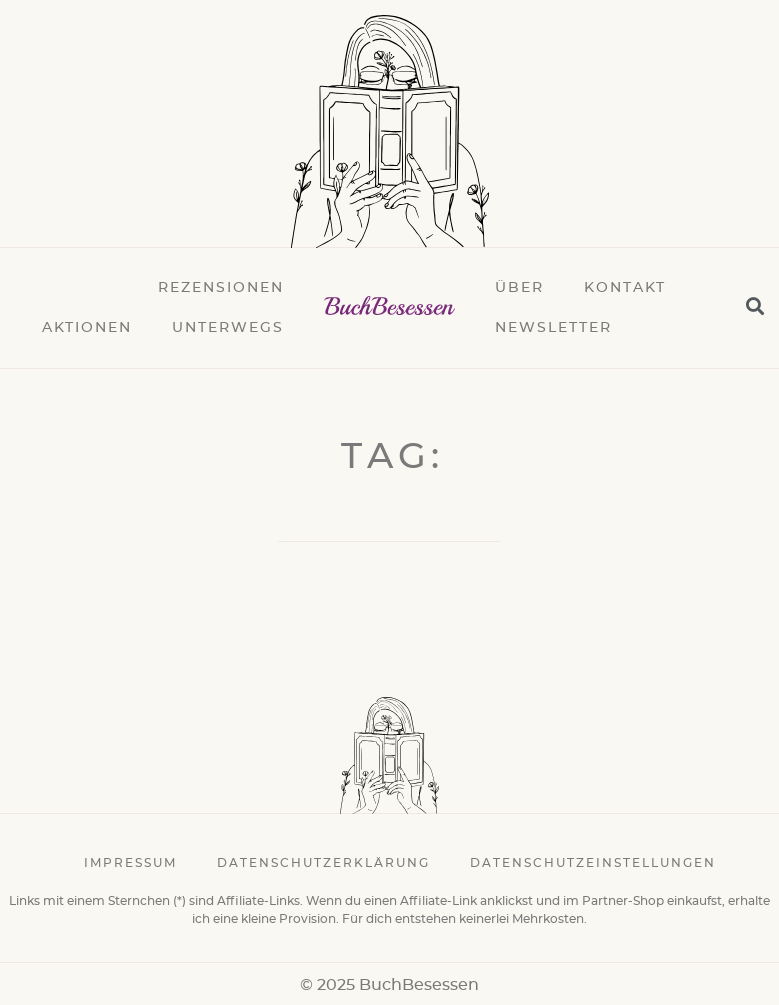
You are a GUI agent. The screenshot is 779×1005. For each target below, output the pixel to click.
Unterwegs (228, 328)
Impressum (130, 863)
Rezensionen (221, 288)
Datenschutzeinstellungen (593, 863)
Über (519, 288)
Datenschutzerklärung (323, 863)
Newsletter (553, 328)
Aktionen (87, 328)
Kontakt (625, 288)
